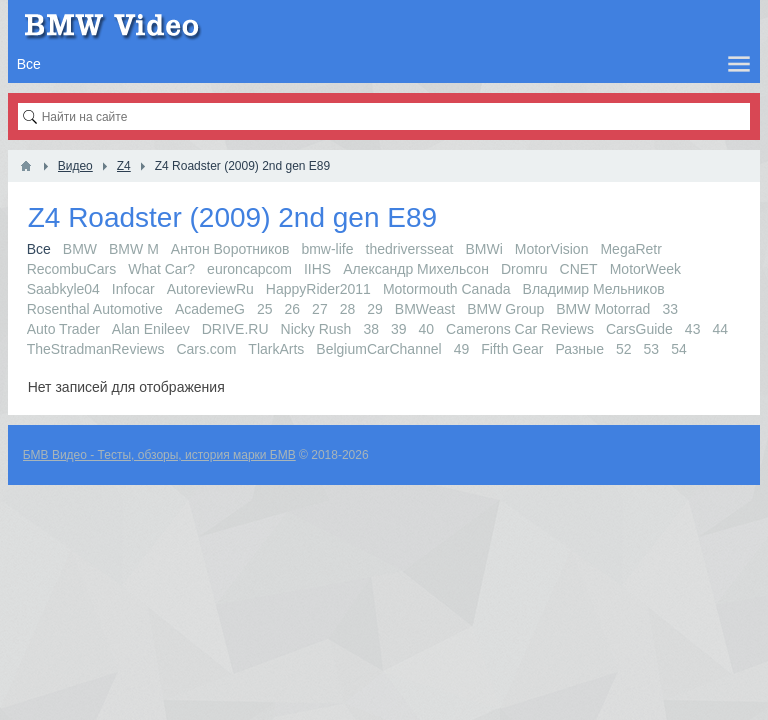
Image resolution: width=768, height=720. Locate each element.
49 (462, 349)
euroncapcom (249, 269)
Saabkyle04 (63, 289)
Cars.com (206, 349)
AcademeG (210, 309)
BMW (80, 249)
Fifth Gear (512, 349)
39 (399, 329)
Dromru (524, 269)
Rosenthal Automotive (95, 309)
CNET (579, 269)
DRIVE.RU (235, 329)
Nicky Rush (316, 329)
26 (293, 309)
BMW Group (505, 309)
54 (679, 349)
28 (348, 309)
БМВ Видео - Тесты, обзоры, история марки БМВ (159, 455)
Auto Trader (63, 329)
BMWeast (425, 309)
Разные (579, 349)
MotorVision (552, 249)
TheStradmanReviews (96, 349)
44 (720, 329)
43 (693, 329)
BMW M (134, 249)
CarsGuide (639, 329)
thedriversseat (410, 249)
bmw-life (327, 249)
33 (670, 309)
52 (624, 349)
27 (320, 309)
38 (371, 329)
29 (375, 309)
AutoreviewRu (210, 289)
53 (652, 349)
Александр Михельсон (416, 269)
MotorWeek (645, 269)
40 (427, 329)
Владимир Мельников (594, 289)
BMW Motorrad (603, 309)
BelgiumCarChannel (378, 349)
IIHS (317, 269)
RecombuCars (71, 269)
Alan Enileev (151, 329)
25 (265, 309)
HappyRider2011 (318, 289)
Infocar (133, 289)
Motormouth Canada (447, 289)
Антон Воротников (230, 249)
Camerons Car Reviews (520, 329)
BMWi (483, 249)
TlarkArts (276, 349)
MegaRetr (630, 249)
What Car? (161, 269)
